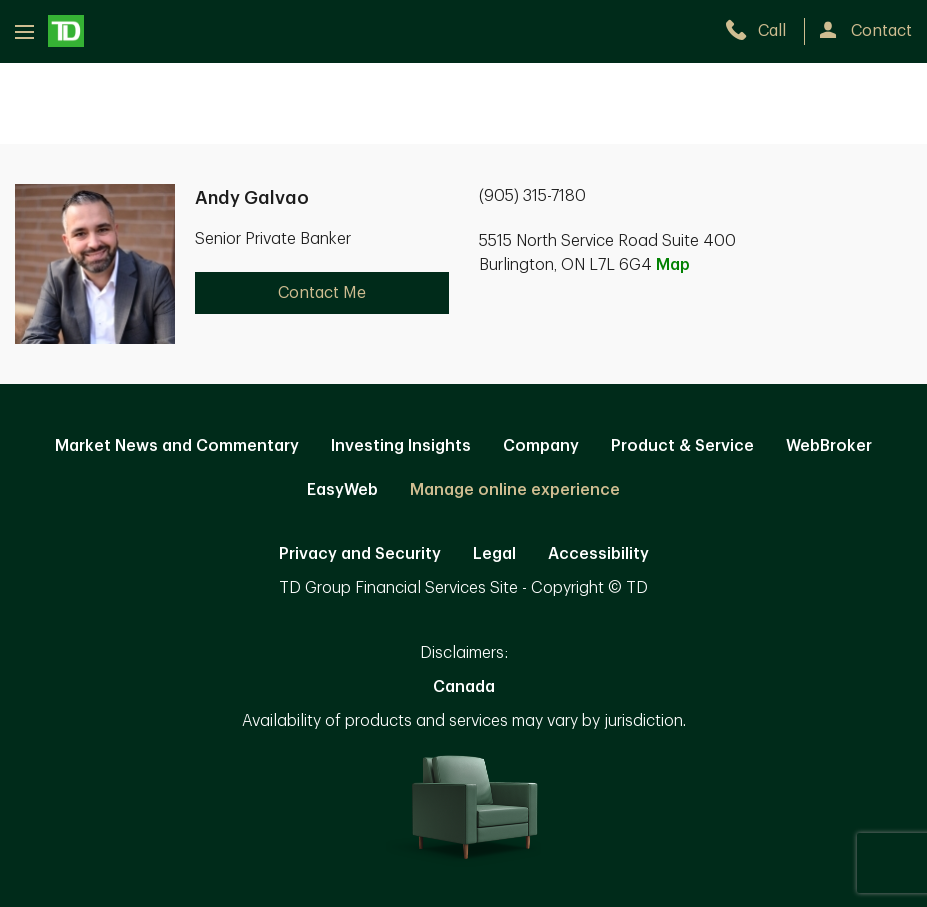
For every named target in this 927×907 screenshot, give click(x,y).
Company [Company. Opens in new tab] (541, 446)
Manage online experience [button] (515, 490)
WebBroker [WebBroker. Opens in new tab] (829, 446)
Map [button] (673, 265)
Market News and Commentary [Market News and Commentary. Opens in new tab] (177, 446)
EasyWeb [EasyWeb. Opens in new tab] (342, 490)
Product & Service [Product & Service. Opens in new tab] (682, 446)
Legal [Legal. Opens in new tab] (494, 554)
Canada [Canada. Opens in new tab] (464, 687)
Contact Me (322, 293)
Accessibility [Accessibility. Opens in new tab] (598, 554)
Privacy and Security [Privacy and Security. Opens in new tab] (360, 554)
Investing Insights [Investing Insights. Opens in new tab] (401, 446)
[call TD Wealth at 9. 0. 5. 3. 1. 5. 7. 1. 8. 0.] (764, 31)
